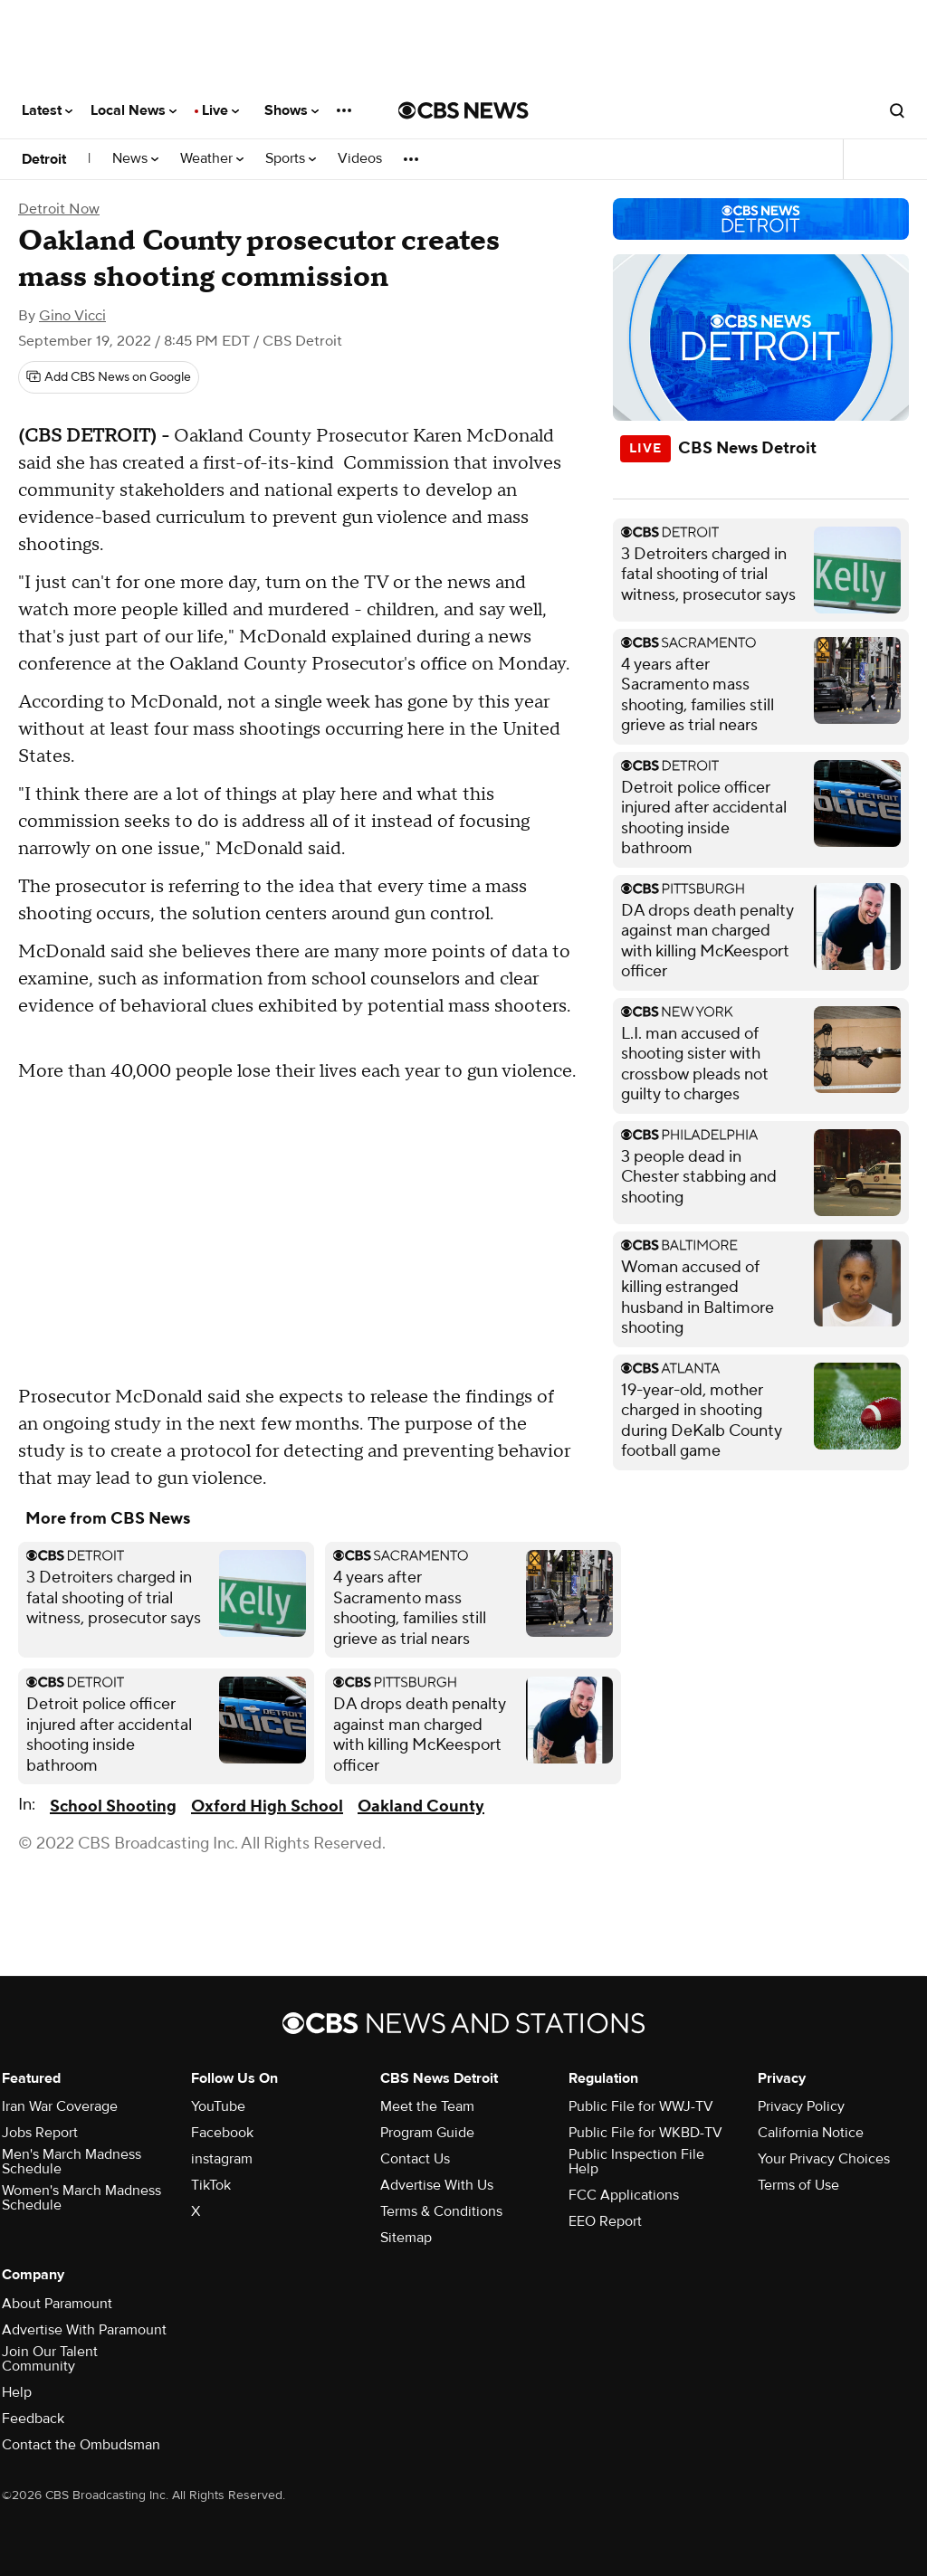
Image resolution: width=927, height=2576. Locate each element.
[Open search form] (897, 110)
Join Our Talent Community (50, 2358)
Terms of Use (798, 2185)
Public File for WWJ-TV (641, 2106)
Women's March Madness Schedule (81, 2197)
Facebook (222, 2132)
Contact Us (415, 2159)
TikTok (211, 2185)
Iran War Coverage (60, 2106)
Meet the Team (427, 2106)
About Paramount (57, 2303)
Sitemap (406, 2237)
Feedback (33, 2418)
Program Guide (427, 2132)
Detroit (44, 159)
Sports (290, 158)
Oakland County (421, 1806)
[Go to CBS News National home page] (463, 110)
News (135, 158)
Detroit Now (59, 209)
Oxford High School (267, 1806)
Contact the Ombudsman (81, 2445)
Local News (134, 110)
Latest (47, 110)
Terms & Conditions (441, 2211)
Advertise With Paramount (84, 2330)
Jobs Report (40, 2132)
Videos (360, 158)
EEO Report (605, 2221)
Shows (291, 110)
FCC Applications (624, 2195)
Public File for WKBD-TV (645, 2132)
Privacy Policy (801, 2106)
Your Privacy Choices (824, 2159)
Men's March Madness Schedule (71, 2161)
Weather (212, 158)
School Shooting (113, 1806)
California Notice (811, 2132)
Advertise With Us (436, 2185)
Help (17, 2392)
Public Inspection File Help (636, 2161)
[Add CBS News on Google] (108, 377)
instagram (222, 2159)
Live (220, 110)
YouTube (218, 2106)
